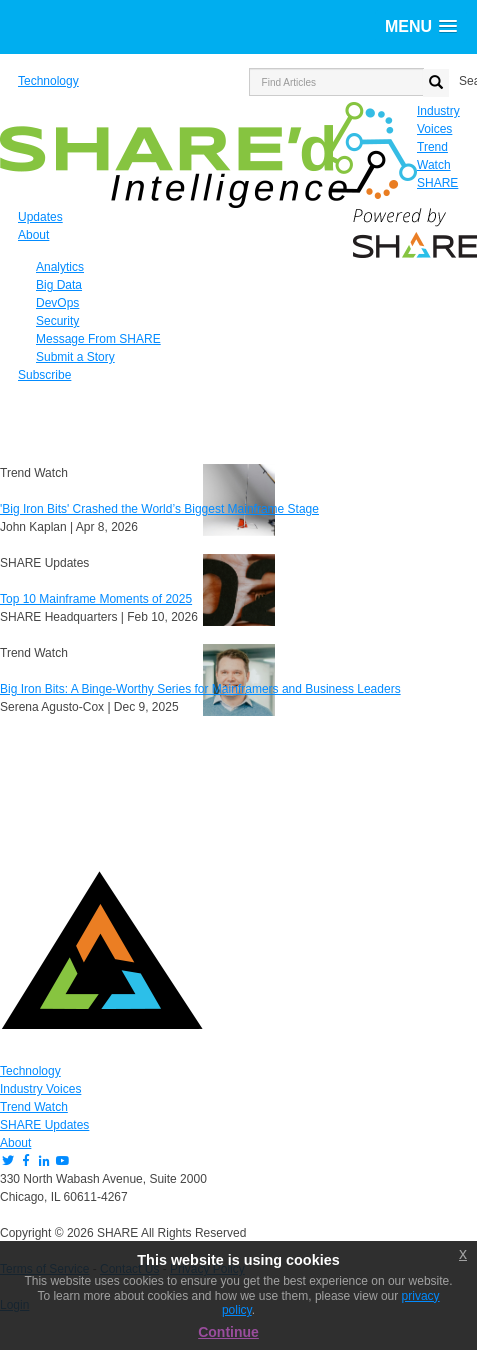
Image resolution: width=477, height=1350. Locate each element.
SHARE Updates (44, 1125)
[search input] (336, 82)
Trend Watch (34, 1107)
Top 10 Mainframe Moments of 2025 (96, 599)
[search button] (436, 83)
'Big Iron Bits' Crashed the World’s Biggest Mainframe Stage (159, 509)
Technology (30, 1071)
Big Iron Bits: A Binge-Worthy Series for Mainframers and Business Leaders (200, 689)
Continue (228, 1332)
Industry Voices (40, 1089)
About (15, 1143)
